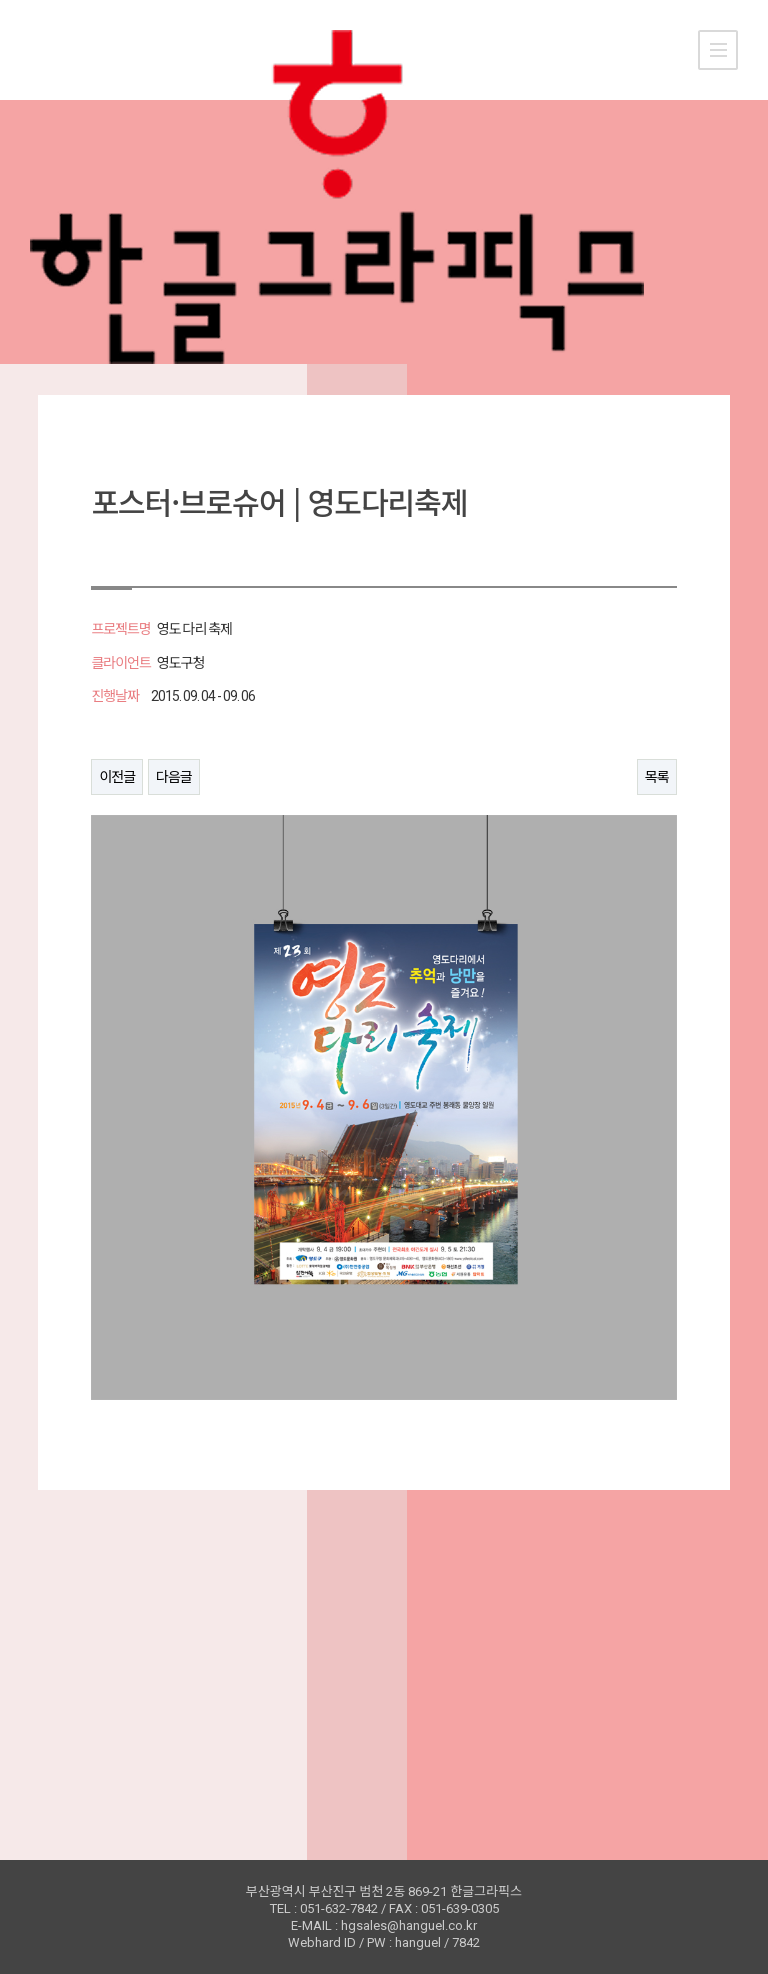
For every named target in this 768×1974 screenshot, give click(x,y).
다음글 (174, 777)
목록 (657, 777)
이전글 (117, 777)
